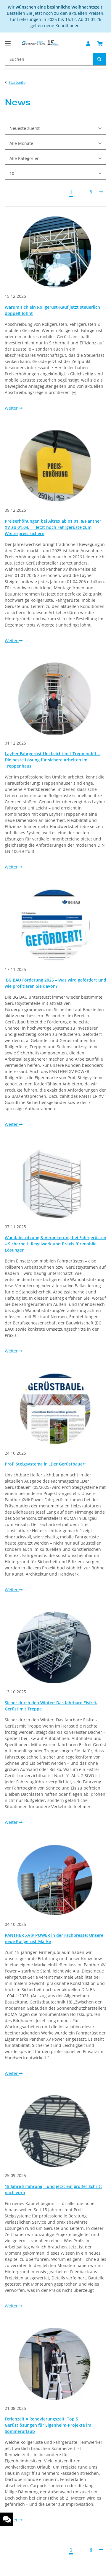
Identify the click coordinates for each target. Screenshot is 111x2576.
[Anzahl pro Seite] (55, 173)
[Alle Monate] (55, 143)
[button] (88, 44)
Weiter (13, 408)
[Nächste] (101, 192)
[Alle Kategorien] (55, 158)
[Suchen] (49, 59)
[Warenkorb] (100, 44)
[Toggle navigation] (8, 41)
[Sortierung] (55, 128)
